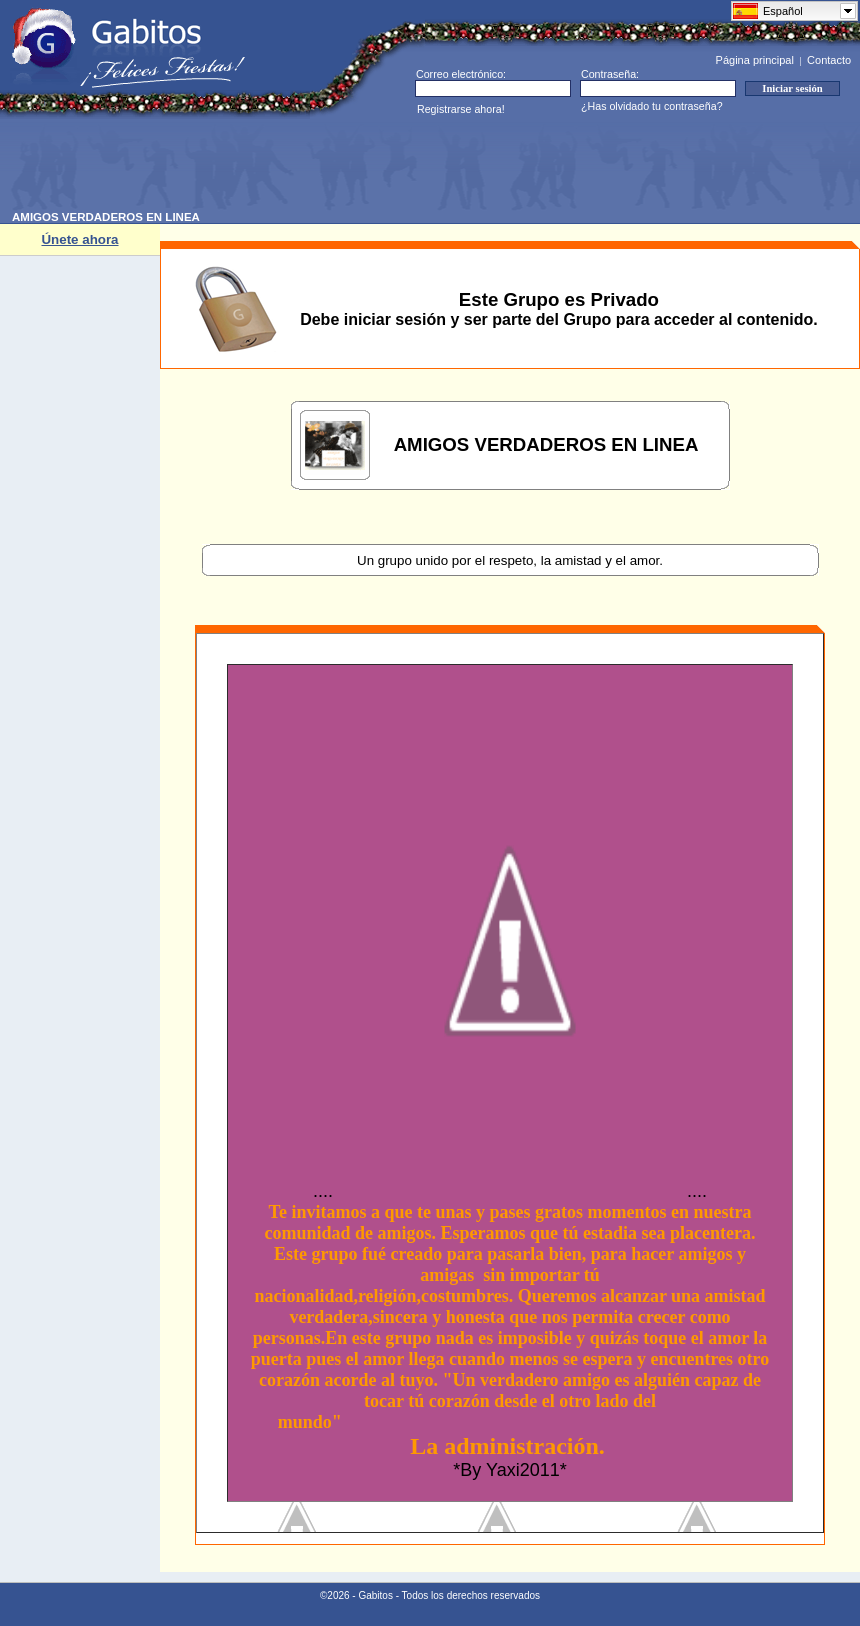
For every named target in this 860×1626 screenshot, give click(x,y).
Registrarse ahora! (461, 109)
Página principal (755, 60)
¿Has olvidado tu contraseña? (652, 106)
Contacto (829, 60)
